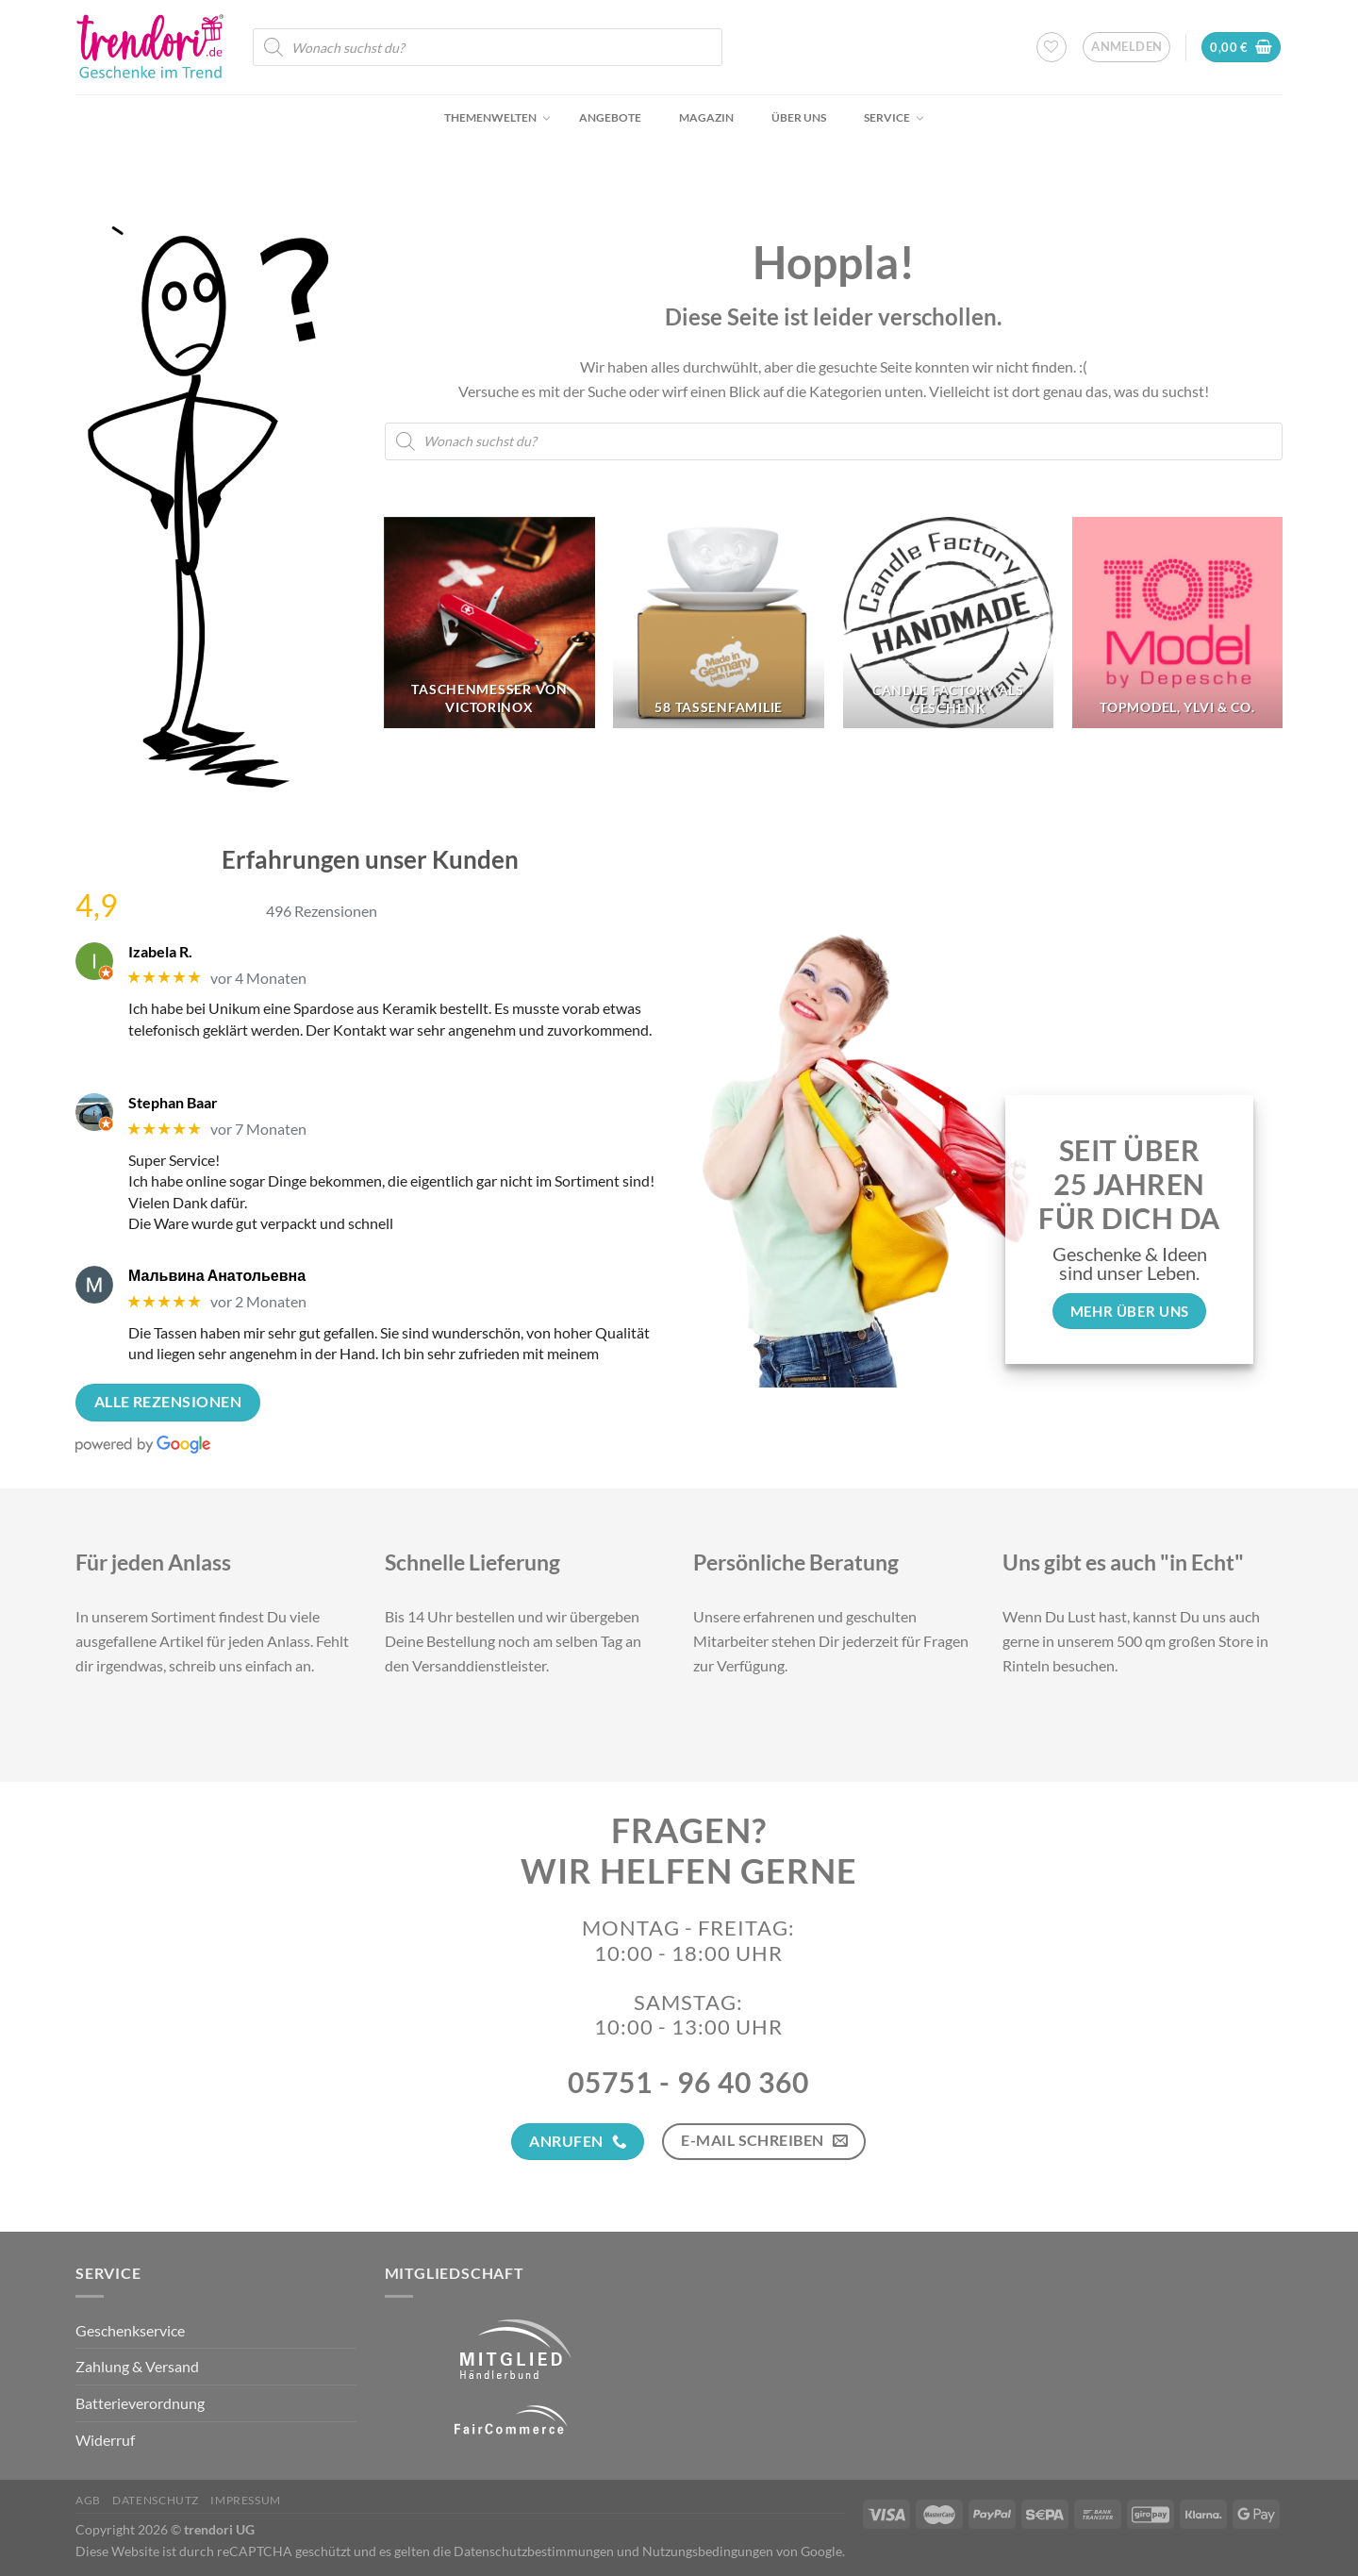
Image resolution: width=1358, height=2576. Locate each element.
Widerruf (105, 2440)
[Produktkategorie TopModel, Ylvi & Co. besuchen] (1177, 622)
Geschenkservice (130, 2330)
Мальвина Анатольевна (217, 1275)
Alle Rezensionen (167, 1401)
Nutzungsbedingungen (707, 2551)
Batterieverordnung (140, 2403)
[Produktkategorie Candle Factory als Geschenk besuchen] (948, 622)
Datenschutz (155, 2500)
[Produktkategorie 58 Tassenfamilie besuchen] (718, 622)
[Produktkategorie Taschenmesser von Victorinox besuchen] (489, 622)
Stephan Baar (173, 1102)
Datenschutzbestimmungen (534, 2551)
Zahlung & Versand (137, 2366)
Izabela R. (160, 951)
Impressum (245, 2500)
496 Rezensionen (321, 911)
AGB (88, 2500)
